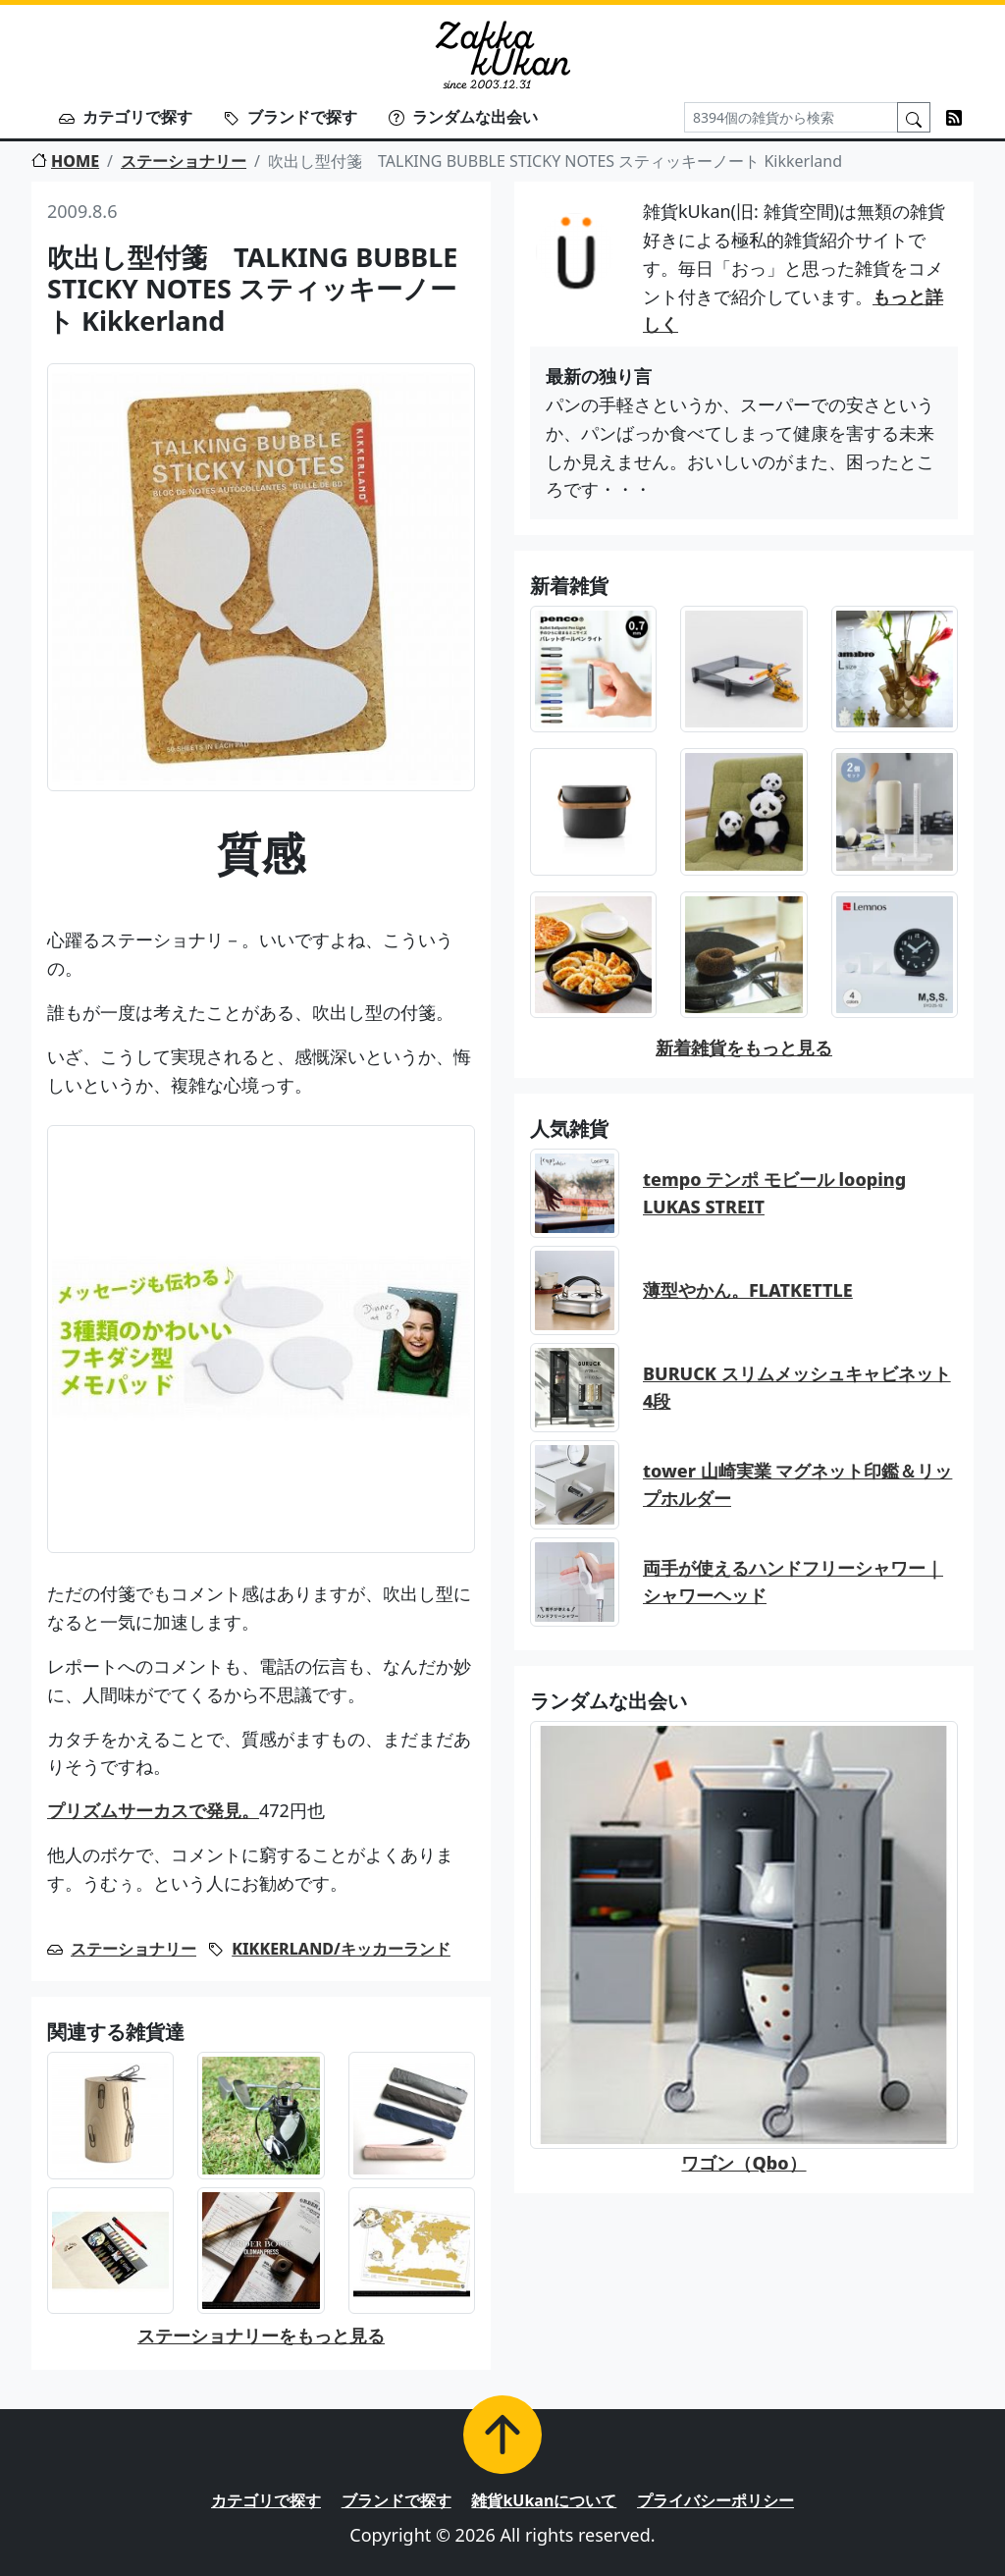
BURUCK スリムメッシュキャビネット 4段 (797, 1388)
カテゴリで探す (125, 117)
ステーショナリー (183, 161)
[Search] (791, 117)
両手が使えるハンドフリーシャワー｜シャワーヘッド (793, 1582)
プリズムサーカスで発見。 (153, 1810)
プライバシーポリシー (715, 2500)
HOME (65, 161)
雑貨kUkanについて (543, 2500)
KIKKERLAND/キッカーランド (341, 1948)
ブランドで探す (290, 117)
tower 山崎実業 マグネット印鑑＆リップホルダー (797, 1485)
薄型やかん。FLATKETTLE (748, 1290)
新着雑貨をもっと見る (744, 1047)
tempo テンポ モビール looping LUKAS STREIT (774, 1193)
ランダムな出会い (463, 117)
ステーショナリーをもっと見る (261, 2335)
